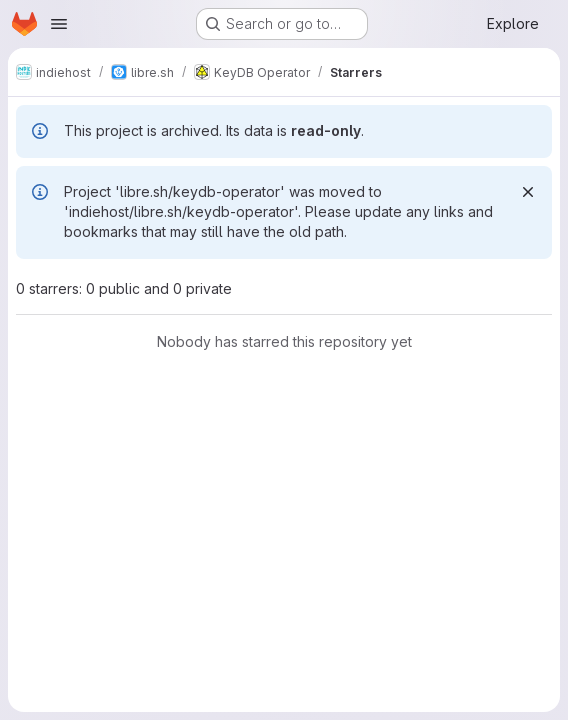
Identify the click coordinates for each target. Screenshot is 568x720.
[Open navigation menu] (59, 24)
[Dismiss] (528, 192)
